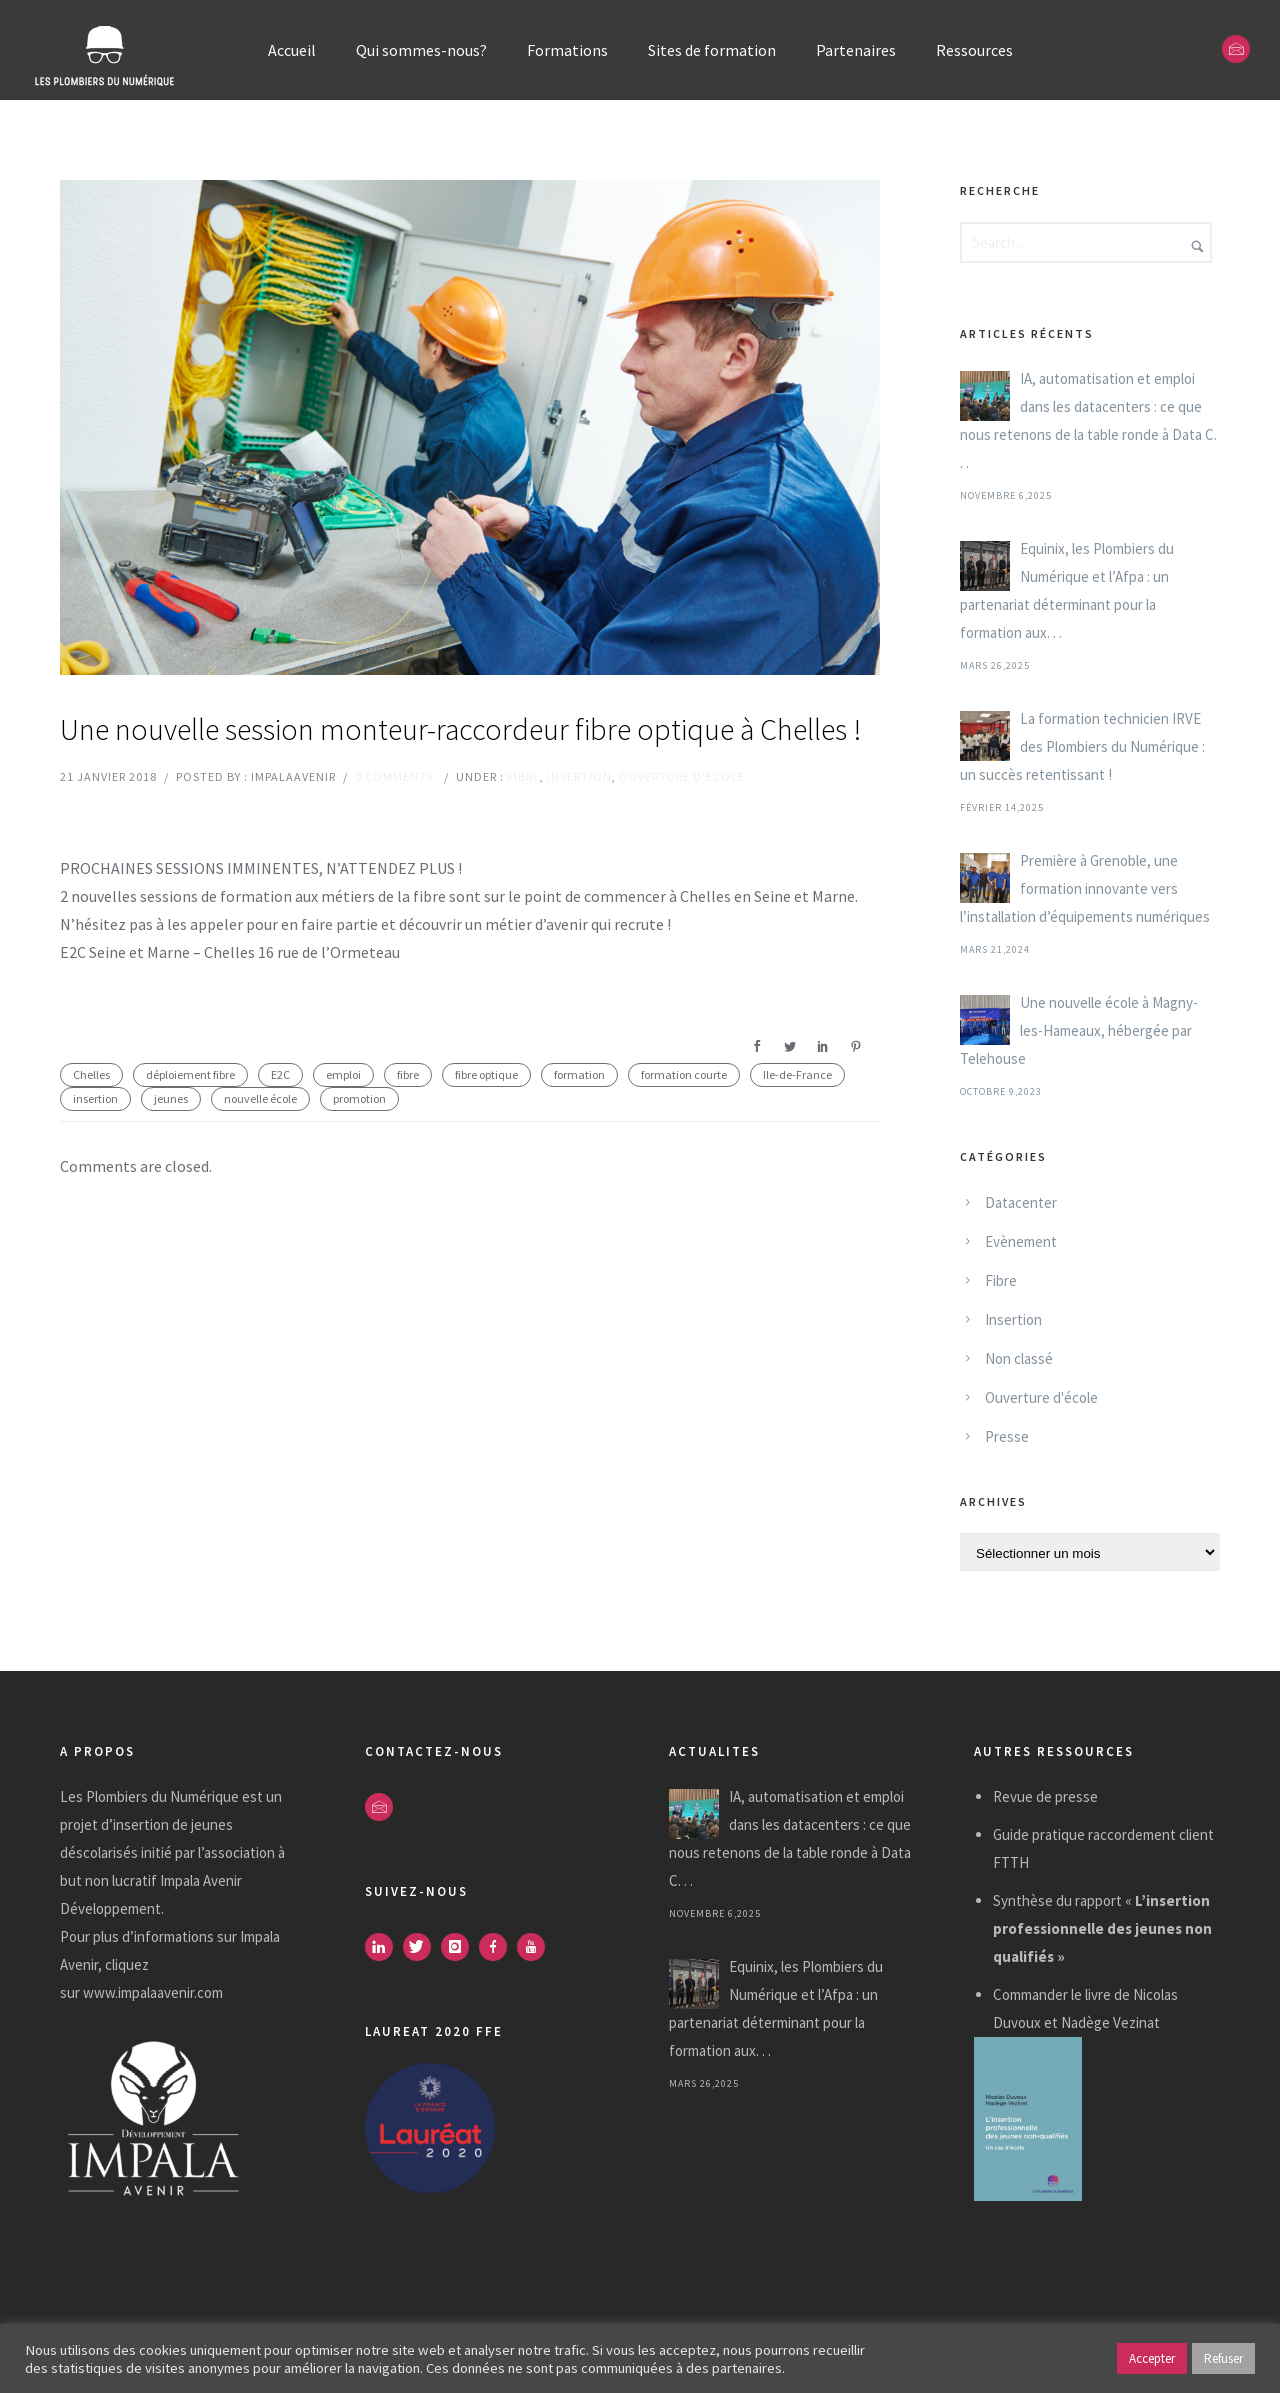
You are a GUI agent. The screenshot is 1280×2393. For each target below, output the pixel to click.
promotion (359, 1098)
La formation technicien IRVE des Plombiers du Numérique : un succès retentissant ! (1082, 746)
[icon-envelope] (1236, 49)
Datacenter (1021, 1202)
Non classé (1019, 1358)
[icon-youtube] (536, 1947)
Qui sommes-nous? (421, 50)
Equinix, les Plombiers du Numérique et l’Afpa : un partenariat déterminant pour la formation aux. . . (1067, 590)
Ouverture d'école (682, 776)
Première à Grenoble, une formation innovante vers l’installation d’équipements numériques (1085, 888)
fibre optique (486, 1074)
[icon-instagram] (460, 1947)
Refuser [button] (1223, 2358)
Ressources (974, 50)
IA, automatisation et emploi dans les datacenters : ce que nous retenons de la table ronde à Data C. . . (1088, 420)
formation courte (684, 1074)
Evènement (1021, 1241)
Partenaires (856, 50)
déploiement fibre (190, 1074)
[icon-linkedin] (384, 1947)
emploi (343, 1074)
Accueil (292, 50)
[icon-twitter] (422, 1947)
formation (579, 1074)
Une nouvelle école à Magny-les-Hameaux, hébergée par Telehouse (1079, 1030)
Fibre (523, 776)
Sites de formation (712, 50)
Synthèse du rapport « (1102, 1928)
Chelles (91, 1074)
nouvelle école (260, 1098)
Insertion (579, 776)
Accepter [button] (1152, 2358)
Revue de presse (1045, 1796)
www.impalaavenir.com (153, 1992)
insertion (95, 1098)
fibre (408, 1074)
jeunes (171, 1098)
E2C (280, 1074)
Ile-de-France (797, 1074)
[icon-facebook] (498, 1947)
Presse (1007, 1436)
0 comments (394, 776)
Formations (567, 50)
